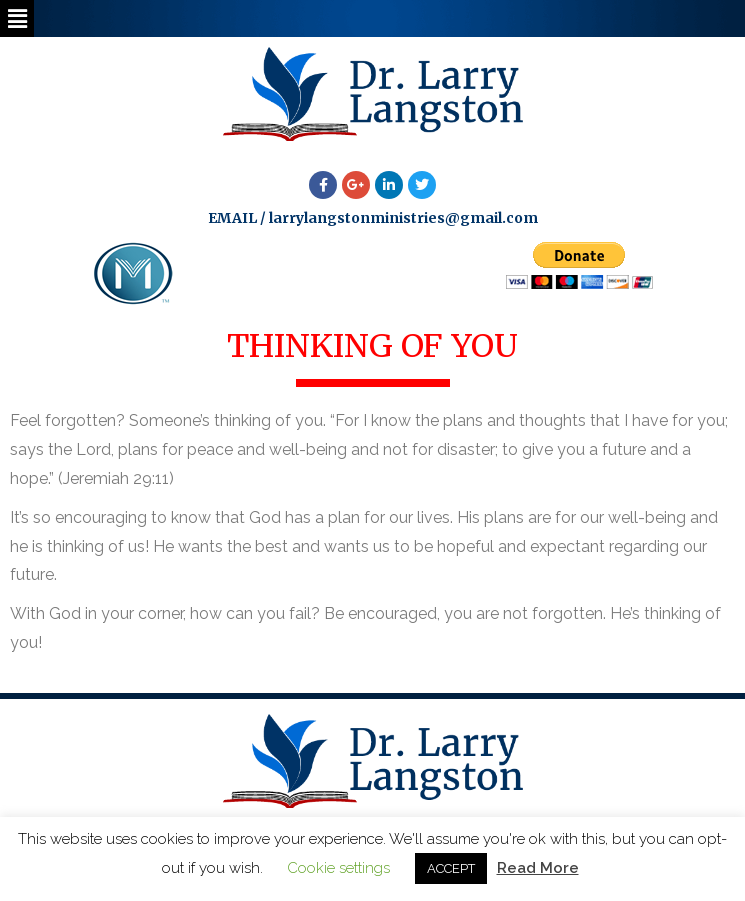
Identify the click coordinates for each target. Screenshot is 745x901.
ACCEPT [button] (451, 868)
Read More (538, 868)
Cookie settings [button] (338, 868)
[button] (17, 18)
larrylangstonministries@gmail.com (403, 218)
